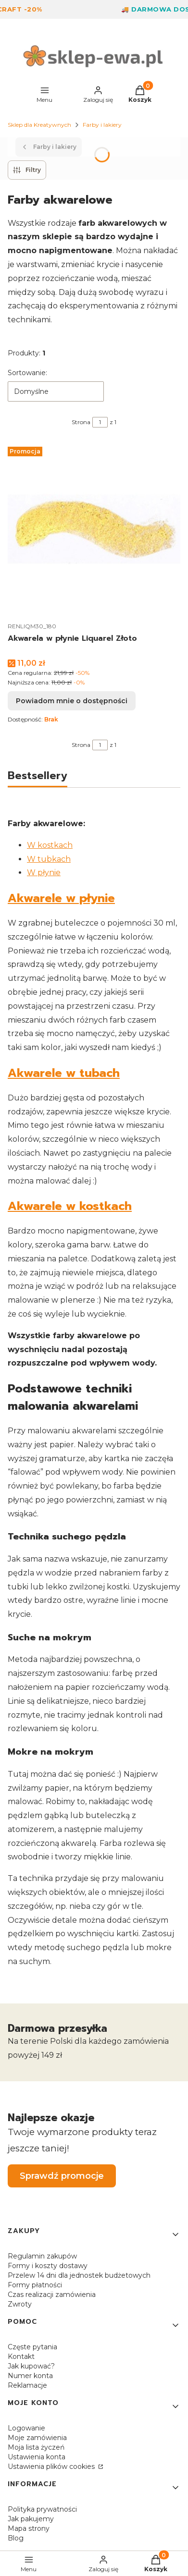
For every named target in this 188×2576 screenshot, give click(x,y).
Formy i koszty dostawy (48, 2265)
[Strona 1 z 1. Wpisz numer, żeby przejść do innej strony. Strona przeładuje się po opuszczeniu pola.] (100, 422)
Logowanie (26, 2428)
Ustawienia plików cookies (52, 2466)
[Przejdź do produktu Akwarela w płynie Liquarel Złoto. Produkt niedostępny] (94, 529)
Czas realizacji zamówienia (52, 2294)
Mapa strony (29, 2528)
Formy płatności (35, 2285)
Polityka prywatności (42, 2509)
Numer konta (30, 2375)
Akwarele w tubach (64, 1073)
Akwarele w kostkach (70, 1206)
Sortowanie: (27, 372)
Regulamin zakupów (42, 2256)
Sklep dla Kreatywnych (39, 124)
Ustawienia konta (36, 2457)
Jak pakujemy (31, 2519)
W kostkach (50, 845)
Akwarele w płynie (61, 898)
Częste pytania (32, 2347)
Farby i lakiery (102, 124)
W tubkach (49, 859)
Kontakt (21, 2356)
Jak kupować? (31, 2366)
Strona (81, 422)
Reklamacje (27, 2385)
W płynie (44, 872)
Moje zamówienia (37, 2437)
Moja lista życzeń (36, 2447)
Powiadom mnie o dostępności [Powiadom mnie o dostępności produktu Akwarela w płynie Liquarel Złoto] (71, 700)
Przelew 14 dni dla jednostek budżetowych (79, 2275)
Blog (16, 2538)
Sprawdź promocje (62, 2176)
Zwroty (20, 2304)
